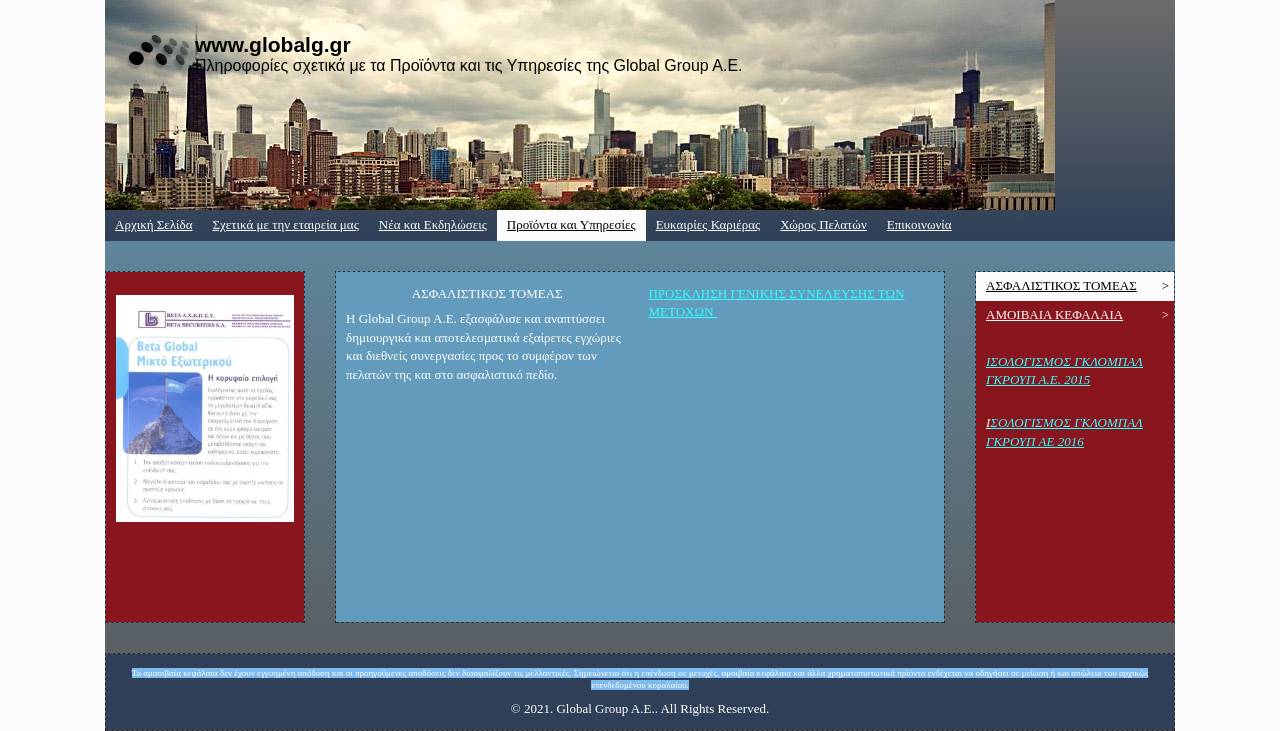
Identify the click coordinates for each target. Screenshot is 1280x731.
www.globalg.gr (273, 44)
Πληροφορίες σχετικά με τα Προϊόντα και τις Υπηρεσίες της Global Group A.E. (469, 65)
